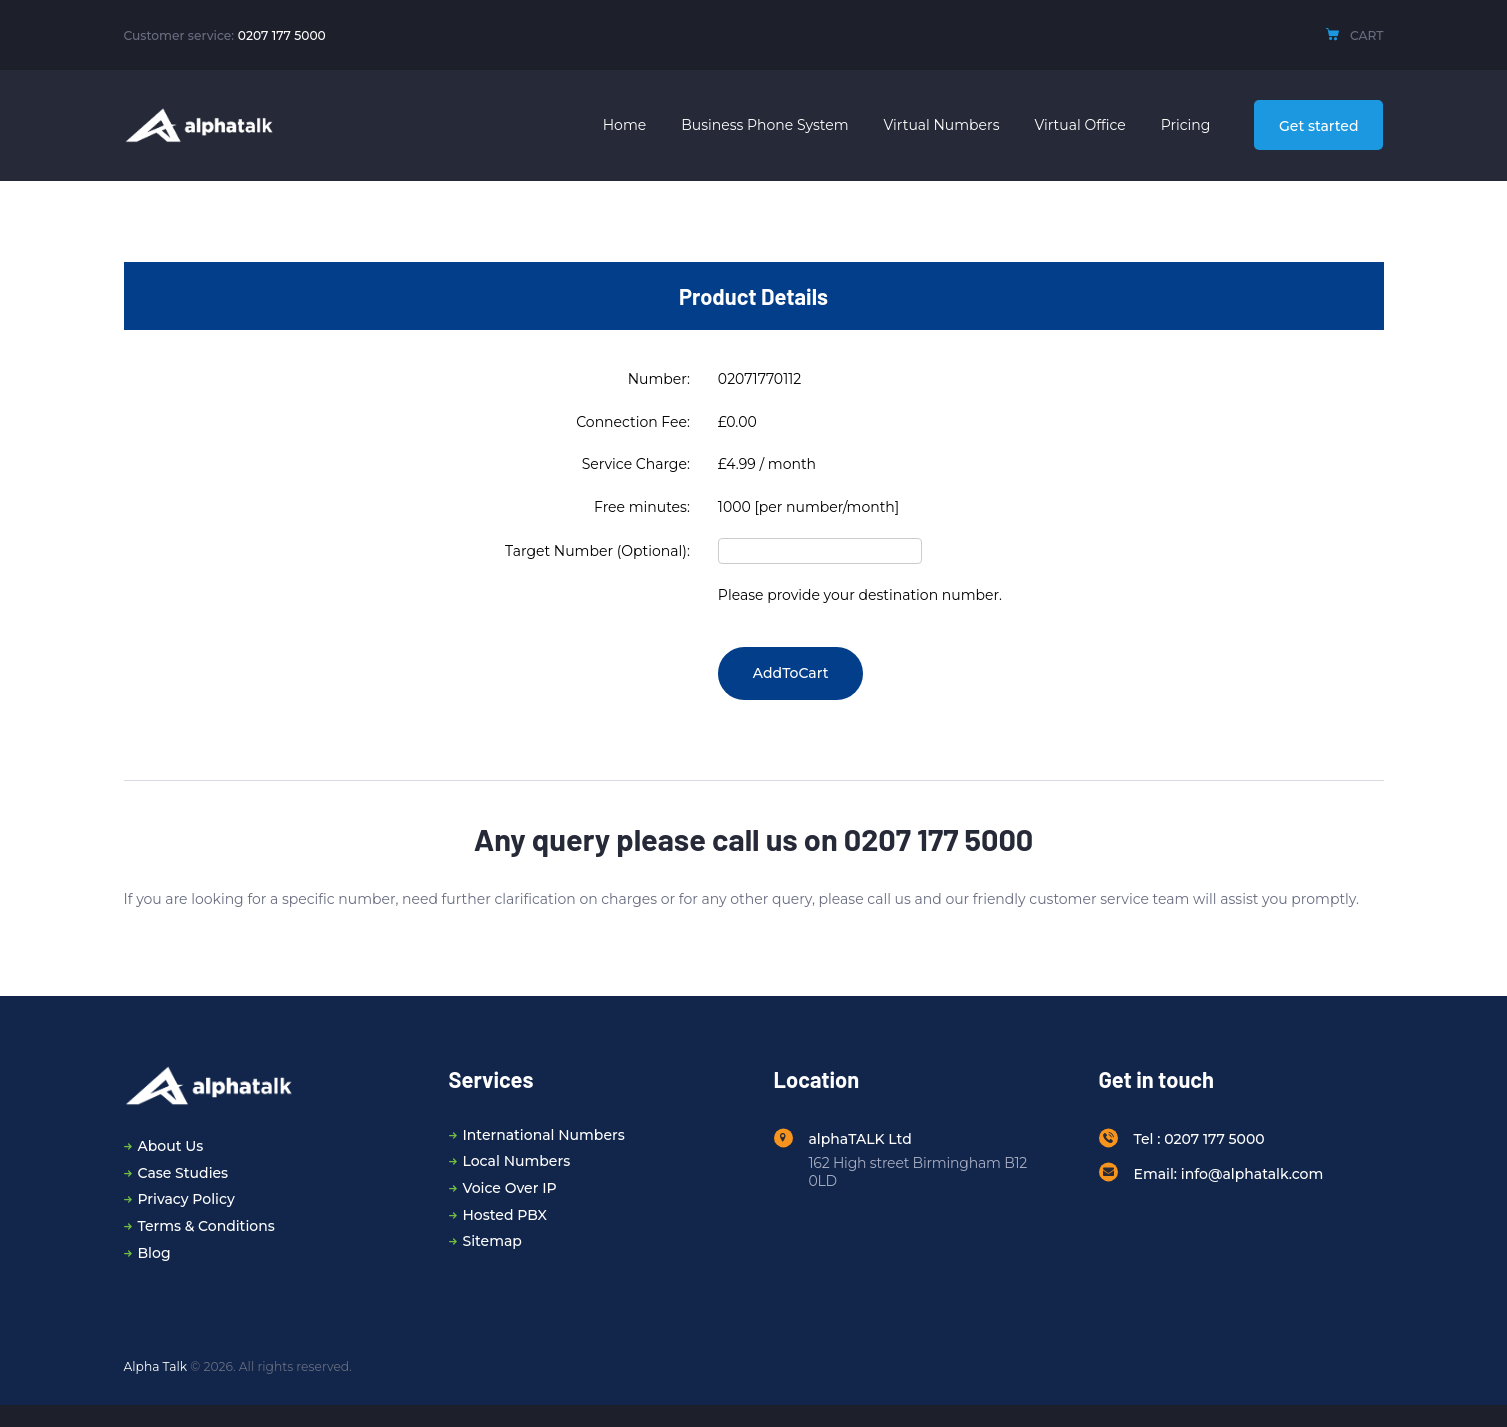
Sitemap (492, 1241)
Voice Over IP (510, 1188)
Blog (154, 1253)
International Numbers (544, 1135)
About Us (171, 1146)
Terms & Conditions (206, 1226)
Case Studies (183, 1173)
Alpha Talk (156, 1366)
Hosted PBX (505, 1215)
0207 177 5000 (282, 35)
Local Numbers (517, 1161)
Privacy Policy (186, 1199)
